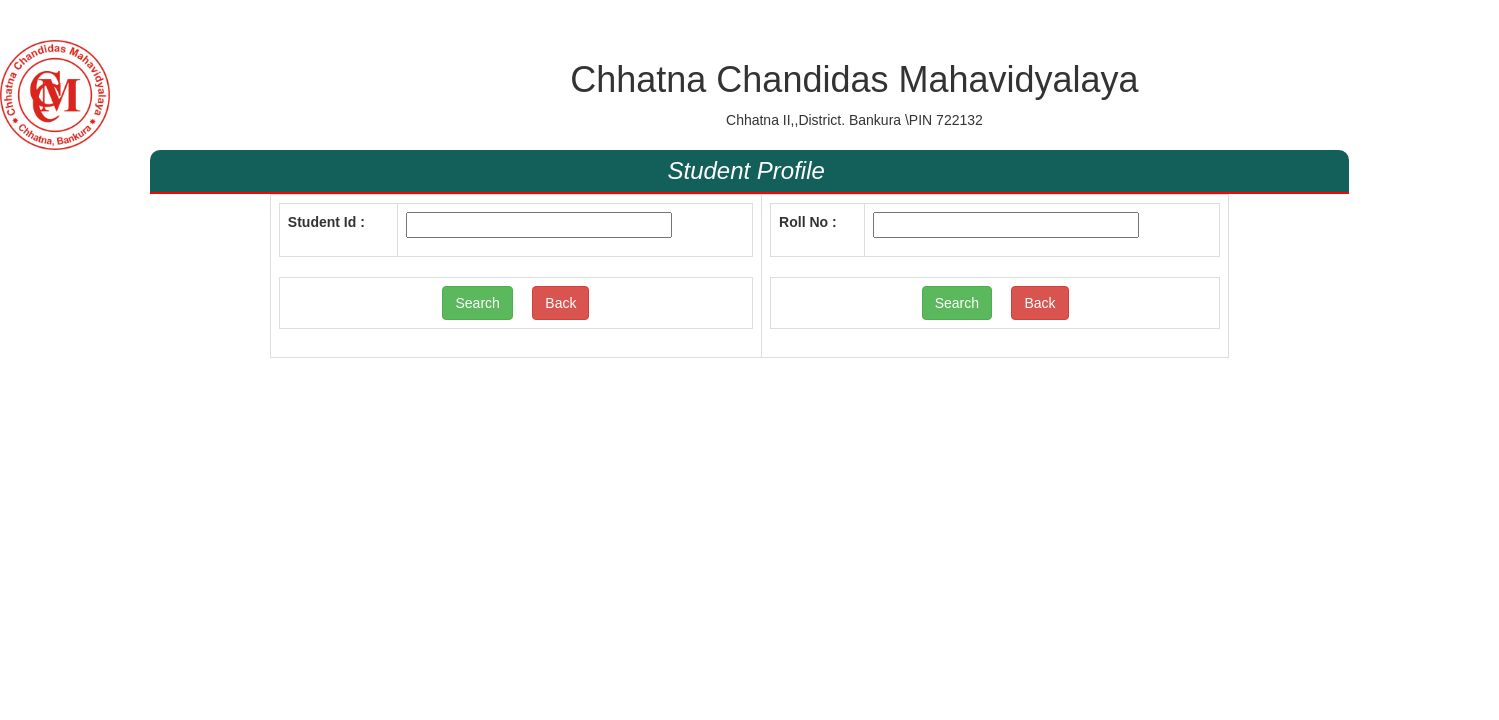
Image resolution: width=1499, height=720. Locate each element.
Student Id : (326, 222)
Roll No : (808, 222)
